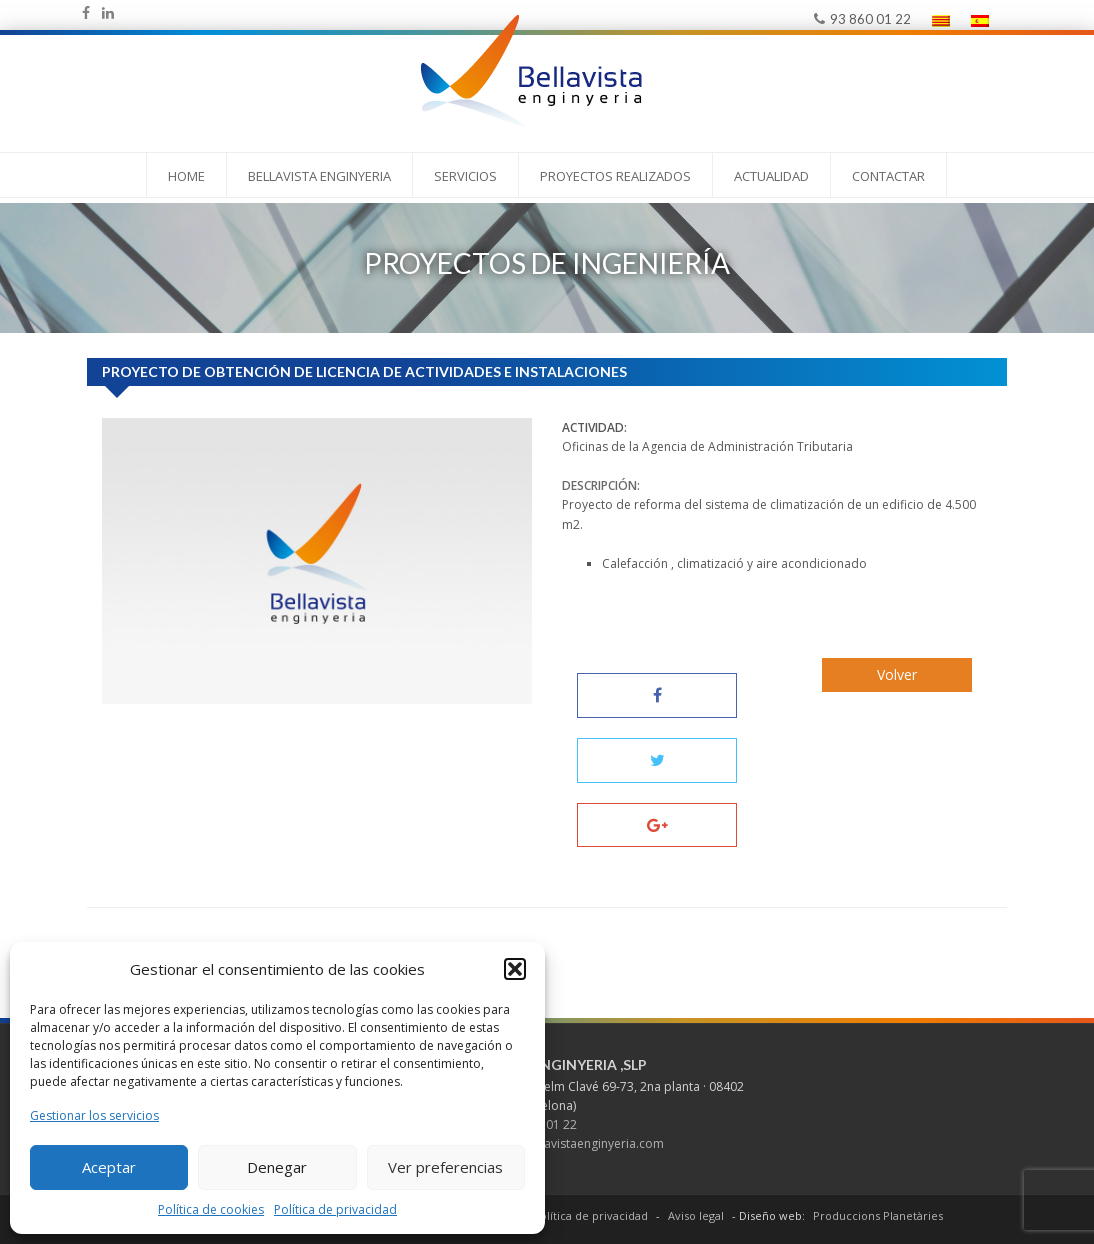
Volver (897, 674)
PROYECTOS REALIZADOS (615, 176)
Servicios (465, 176)
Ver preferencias (445, 1167)
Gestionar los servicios (94, 1115)
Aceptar (109, 1167)
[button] (515, 969)
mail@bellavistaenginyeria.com (576, 1143)
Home (186, 176)
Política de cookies (211, 1209)
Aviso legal (696, 1215)
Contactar (888, 176)
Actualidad (771, 176)
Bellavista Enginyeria (319, 176)
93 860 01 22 (862, 19)
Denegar (277, 1167)
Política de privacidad (335, 1209)
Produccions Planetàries (878, 1215)
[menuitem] (941, 20)
